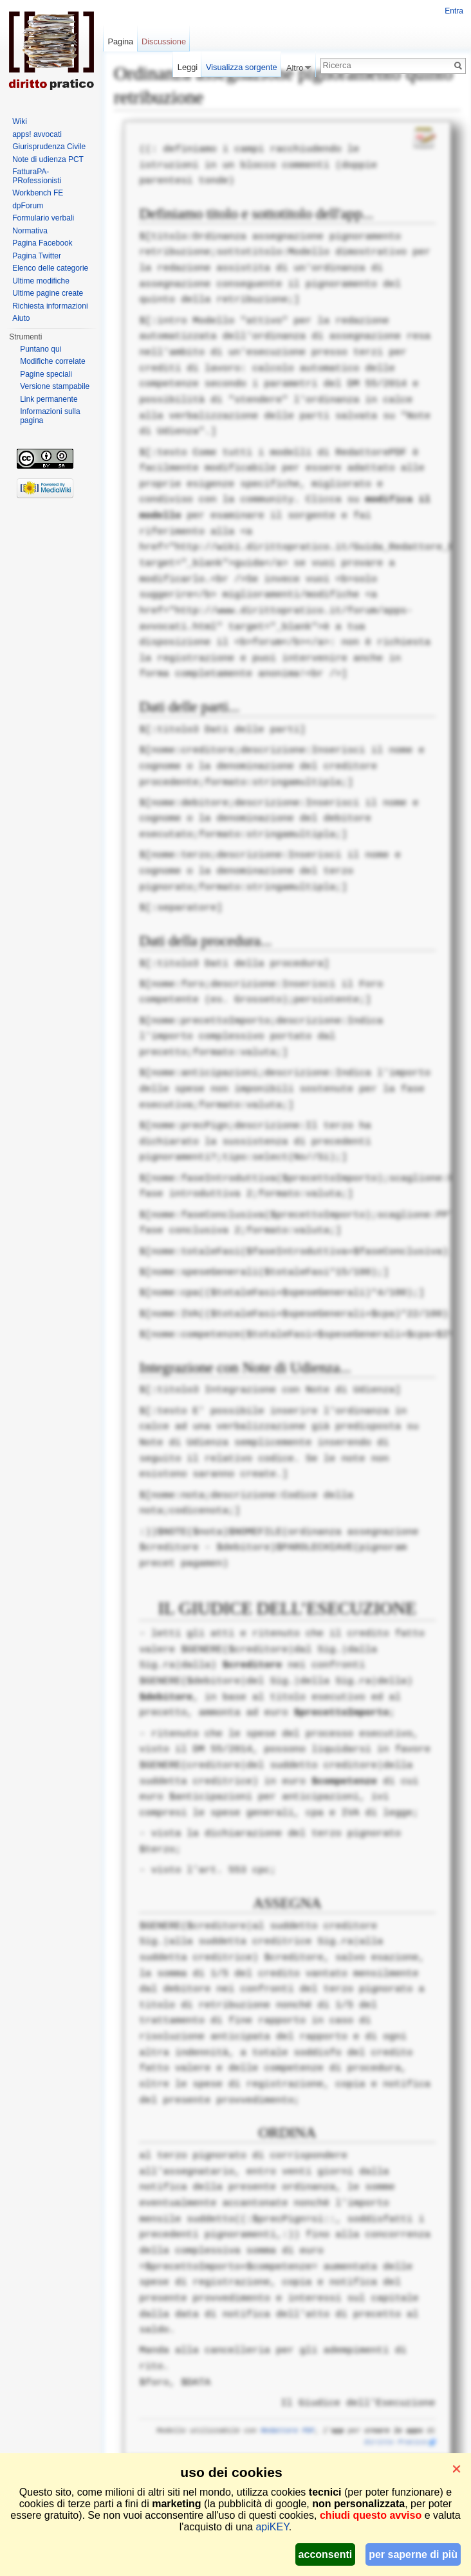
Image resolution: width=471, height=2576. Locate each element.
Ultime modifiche (40, 280)
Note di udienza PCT (48, 159)
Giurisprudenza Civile (49, 146)
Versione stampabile (54, 386)
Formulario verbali (43, 217)
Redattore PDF (288, 2431)
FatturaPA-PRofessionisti (36, 176)
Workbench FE (37, 192)
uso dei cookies (231, 2472)
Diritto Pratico (396, 2442)
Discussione (164, 41)
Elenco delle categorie (50, 268)
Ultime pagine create (47, 293)
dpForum (27, 205)
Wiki (19, 121)
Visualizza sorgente (241, 67)
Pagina (120, 41)
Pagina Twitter (36, 255)
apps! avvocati (37, 134)
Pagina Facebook (42, 243)
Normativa (30, 230)
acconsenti (326, 2554)
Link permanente (48, 399)
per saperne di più (413, 2554)
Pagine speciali (46, 374)
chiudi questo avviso (370, 2515)
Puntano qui (40, 349)
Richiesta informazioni (50, 306)
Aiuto (21, 318)
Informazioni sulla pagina (50, 416)
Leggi (188, 67)
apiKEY (271, 2526)
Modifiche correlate (52, 361)
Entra (454, 10)
